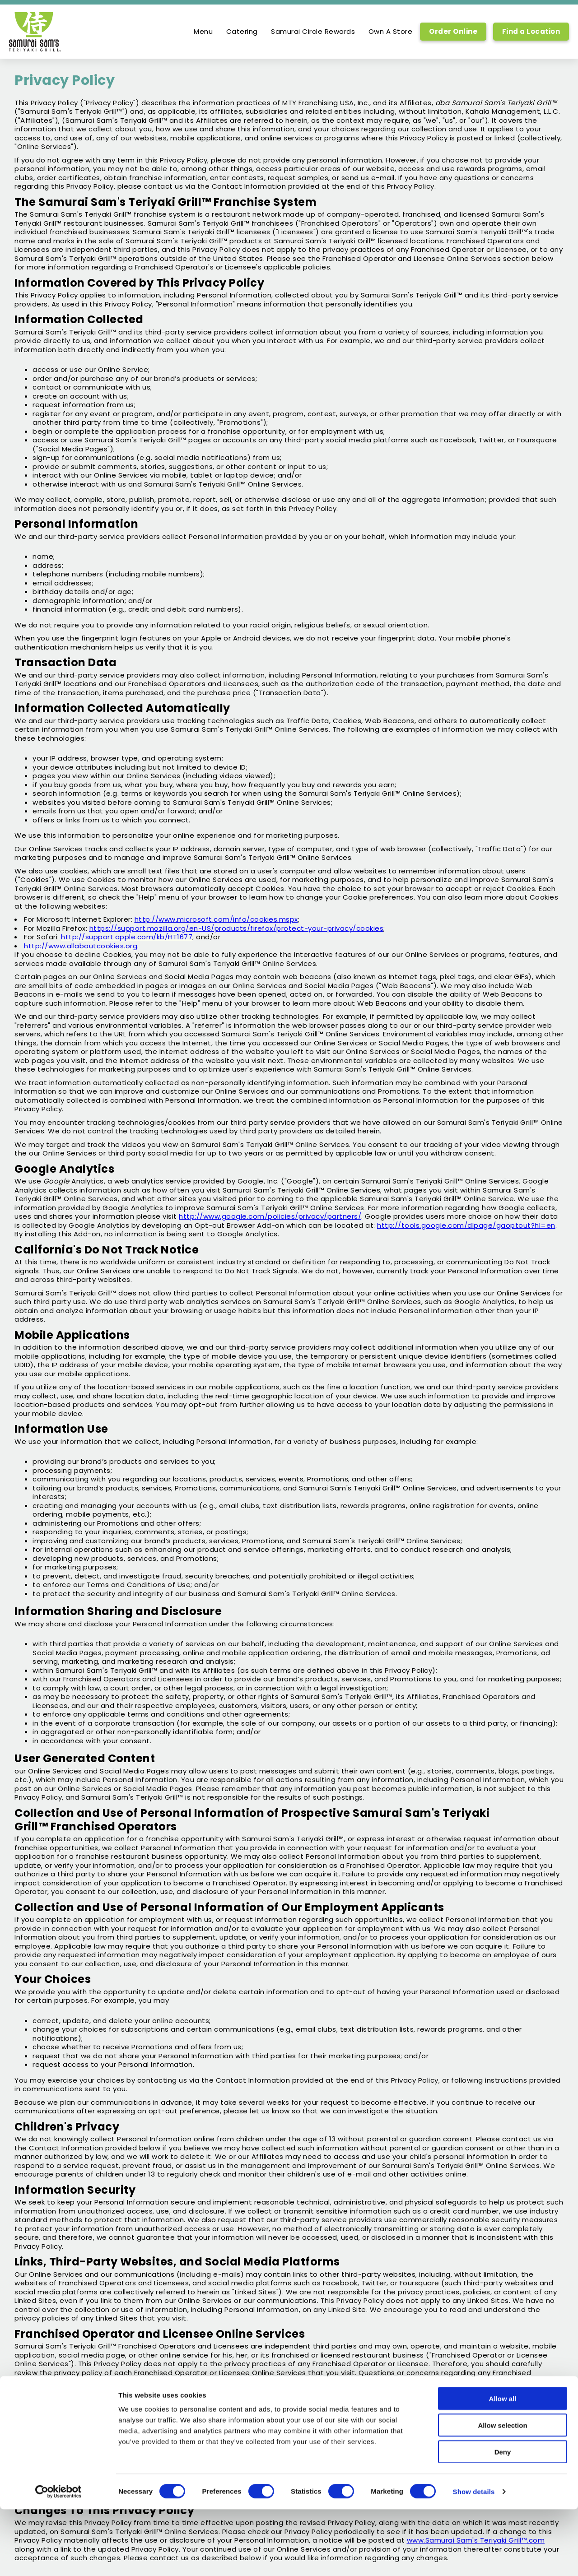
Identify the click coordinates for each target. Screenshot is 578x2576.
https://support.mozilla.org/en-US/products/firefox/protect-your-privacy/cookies (236, 928)
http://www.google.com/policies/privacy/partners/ (270, 1216)
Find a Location (531, 31)
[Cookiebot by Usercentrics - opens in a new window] (58, 2558)
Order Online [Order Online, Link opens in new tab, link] (453, 31)
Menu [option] (203, 31)
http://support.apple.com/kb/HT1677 (126, 937)
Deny (502, 2518)
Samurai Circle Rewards (313, 31)
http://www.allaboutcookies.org (80, 946)
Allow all (503, 2465)
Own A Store (390, 31)
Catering (242, 31)
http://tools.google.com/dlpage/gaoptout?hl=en (466, 1225)
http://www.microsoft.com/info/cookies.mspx (216, 919)
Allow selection (502, 2492)
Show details (474, 2558)
